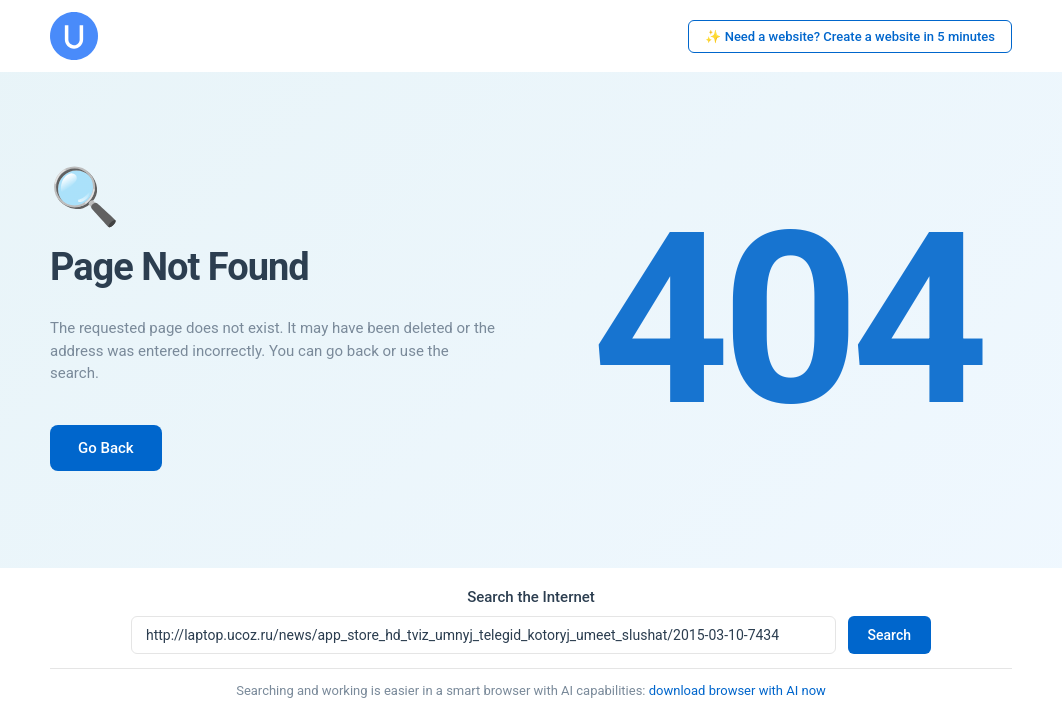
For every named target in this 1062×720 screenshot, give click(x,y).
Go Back (106, 448)
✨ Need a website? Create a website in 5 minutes (850, 36)
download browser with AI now (737, 690)
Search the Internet (531, 597)
